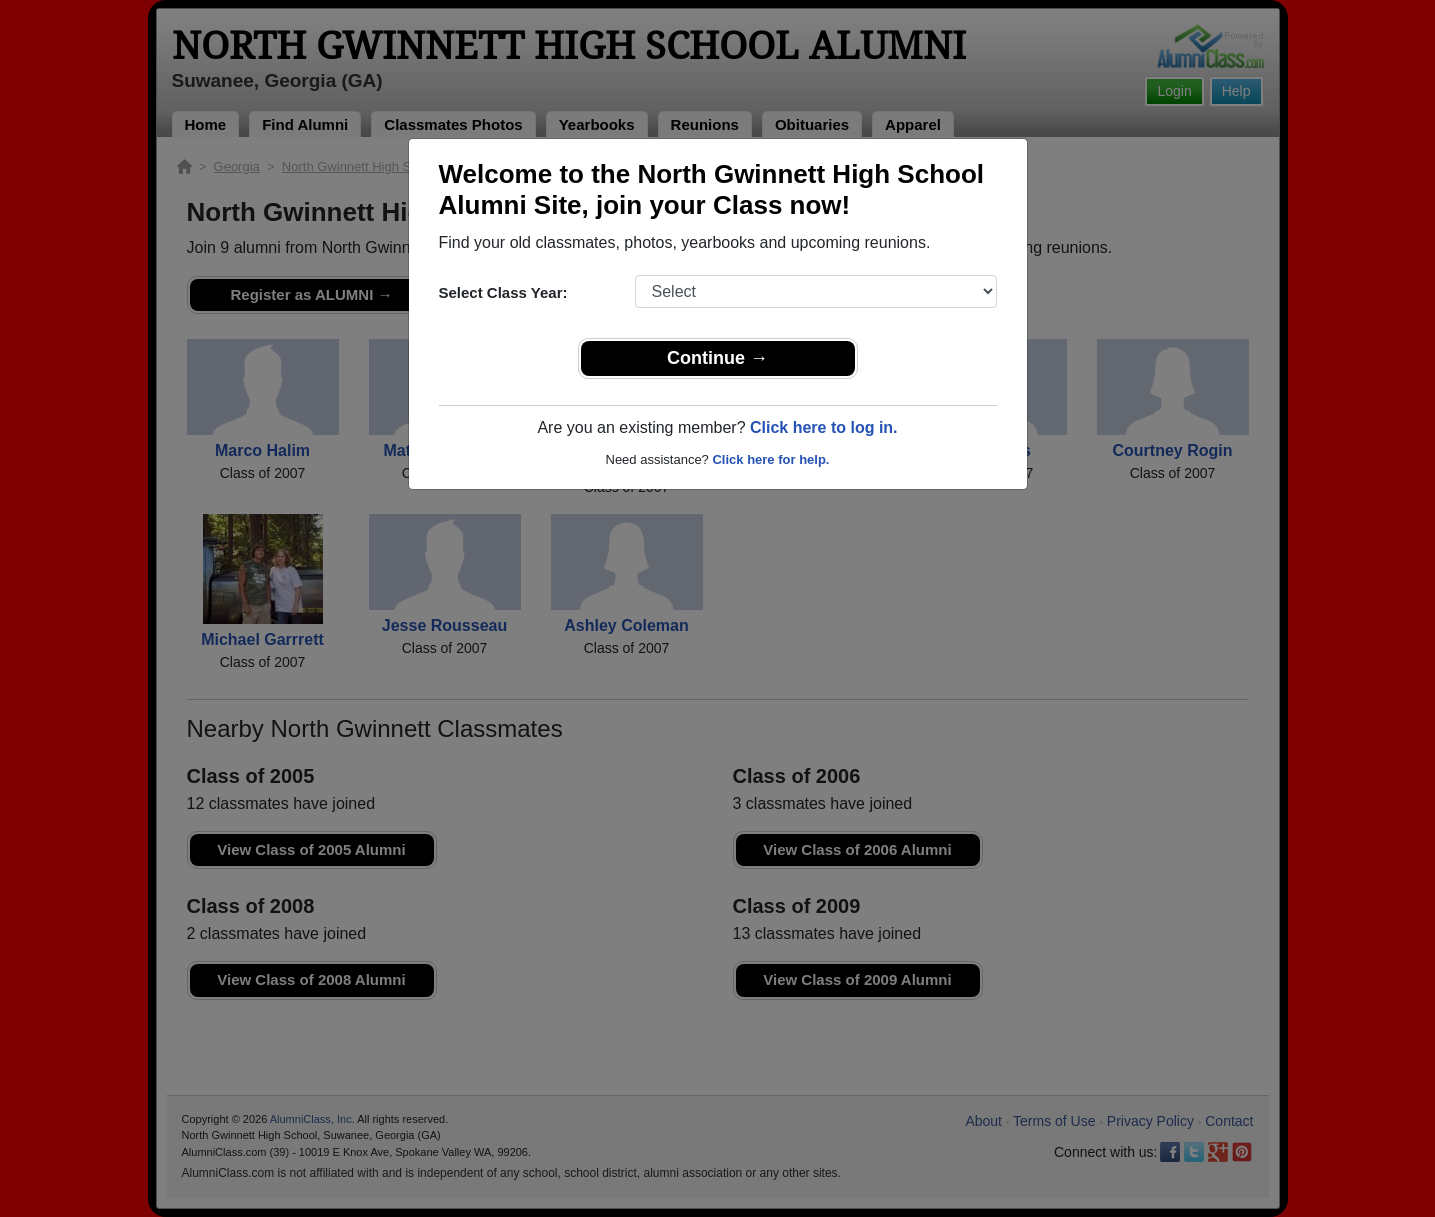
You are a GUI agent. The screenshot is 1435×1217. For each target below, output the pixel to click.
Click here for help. (770, 459)
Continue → (717, 358)
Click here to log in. (824, 427)
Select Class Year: (503, 292)
